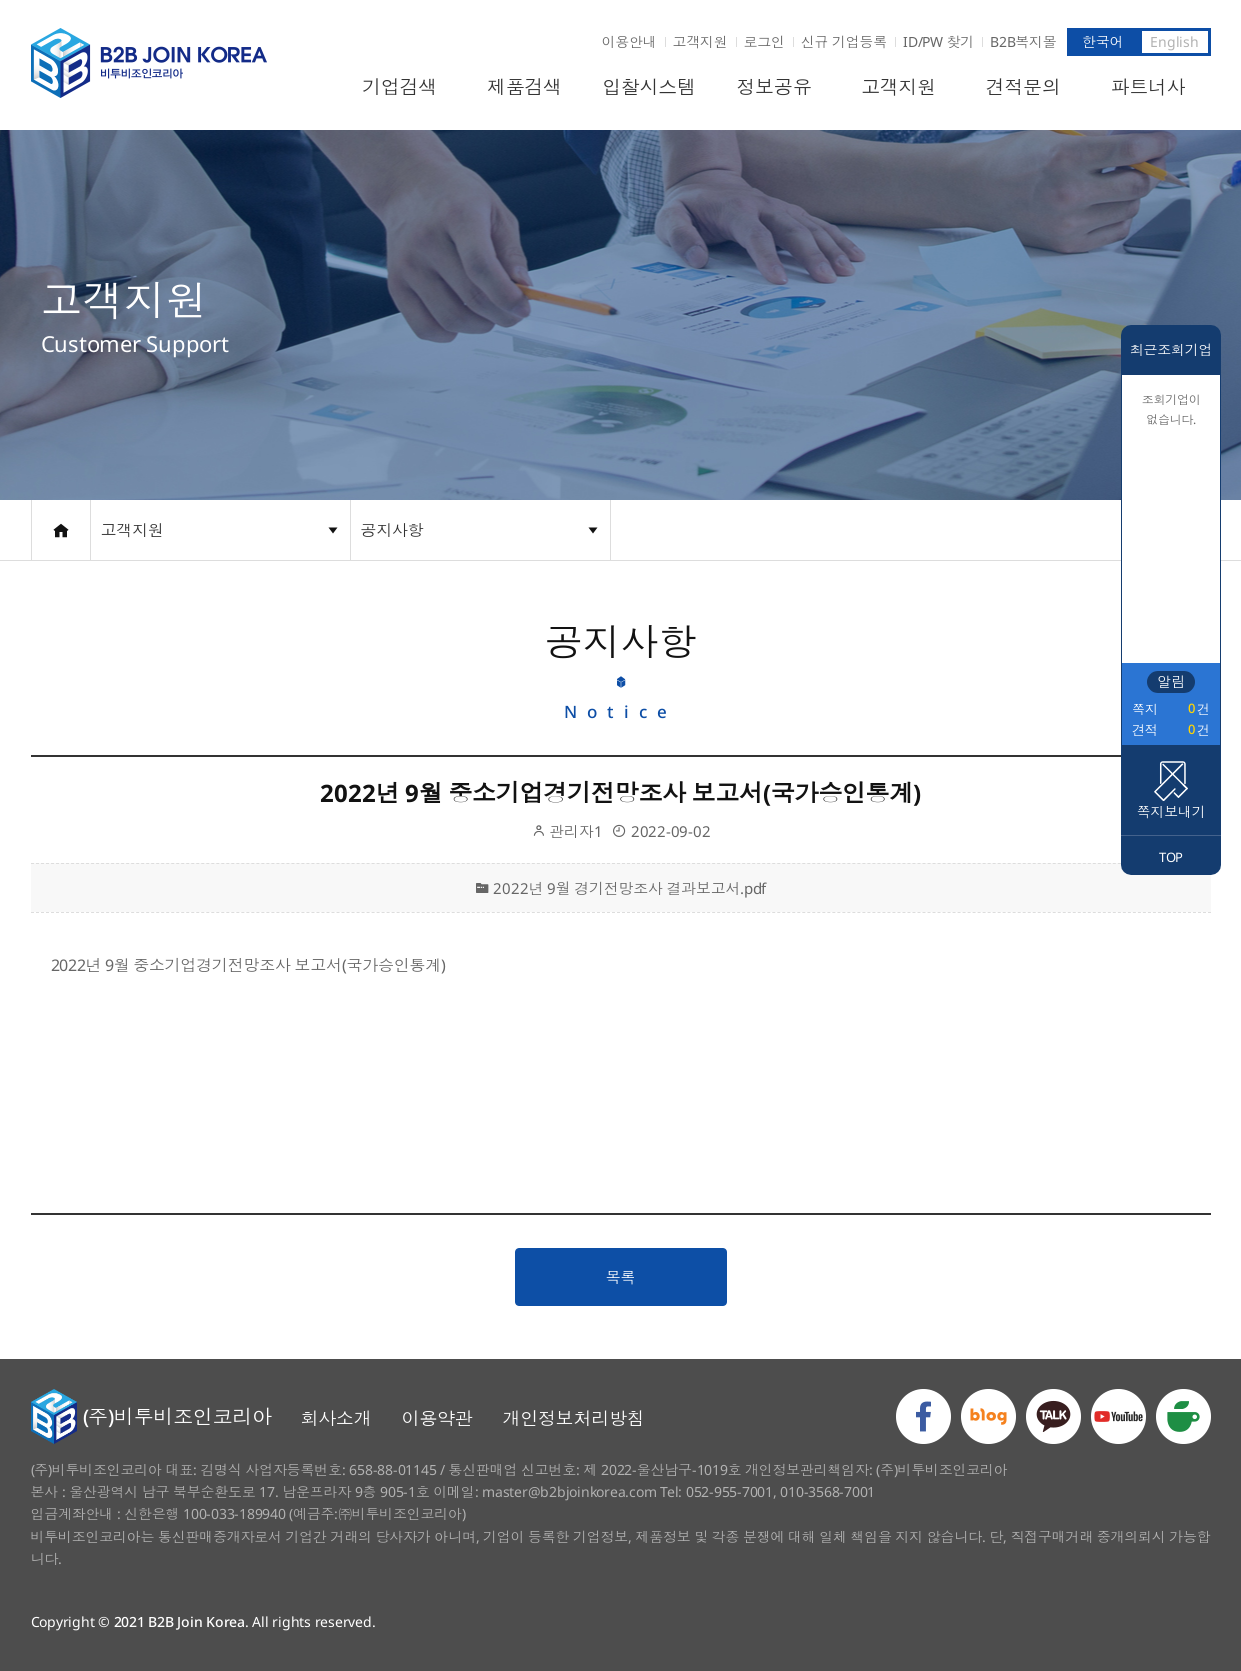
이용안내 (629, 41)
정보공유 (773, 87)
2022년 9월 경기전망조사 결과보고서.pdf (620, 888)
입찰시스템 (649, 87)
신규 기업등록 (844, 41)
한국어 (1102, 41)
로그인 (764, 41)
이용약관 (437, 1418)
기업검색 (399, 87)
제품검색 (524, 87)
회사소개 (336, 1418)
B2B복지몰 (1023, 41)
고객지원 (700, 41)
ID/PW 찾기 (938, 41)
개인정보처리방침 (574, 1418)
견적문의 (1023, 87)
